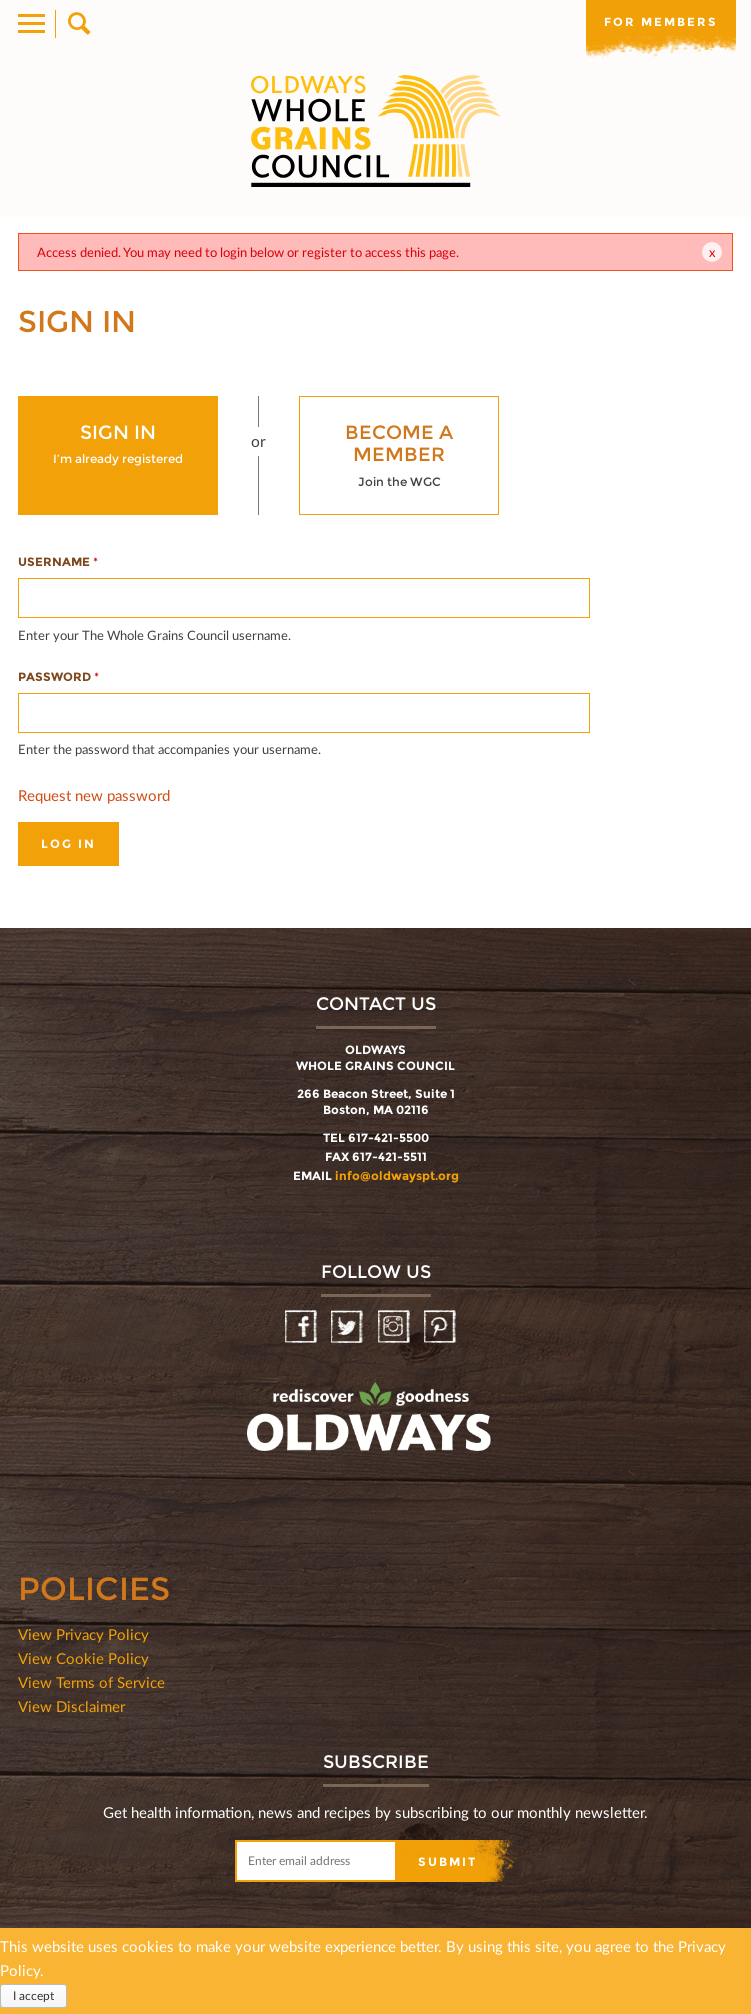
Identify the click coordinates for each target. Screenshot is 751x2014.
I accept (33, 1995)
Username (58, 561)
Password (58, 676)
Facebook (302, 1327)
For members (661, 22)
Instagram (395, 1327)
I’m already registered (118, 443)
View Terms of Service (91, 1682)
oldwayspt (281, 1470)
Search (77, 24)
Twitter (348, 1327)
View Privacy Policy (83, 1634)
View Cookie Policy (83, 1658)
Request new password (94, 795)
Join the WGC (399, 454)
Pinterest (441, 1327)
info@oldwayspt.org (397, 1175)
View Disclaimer (71, 1706)
